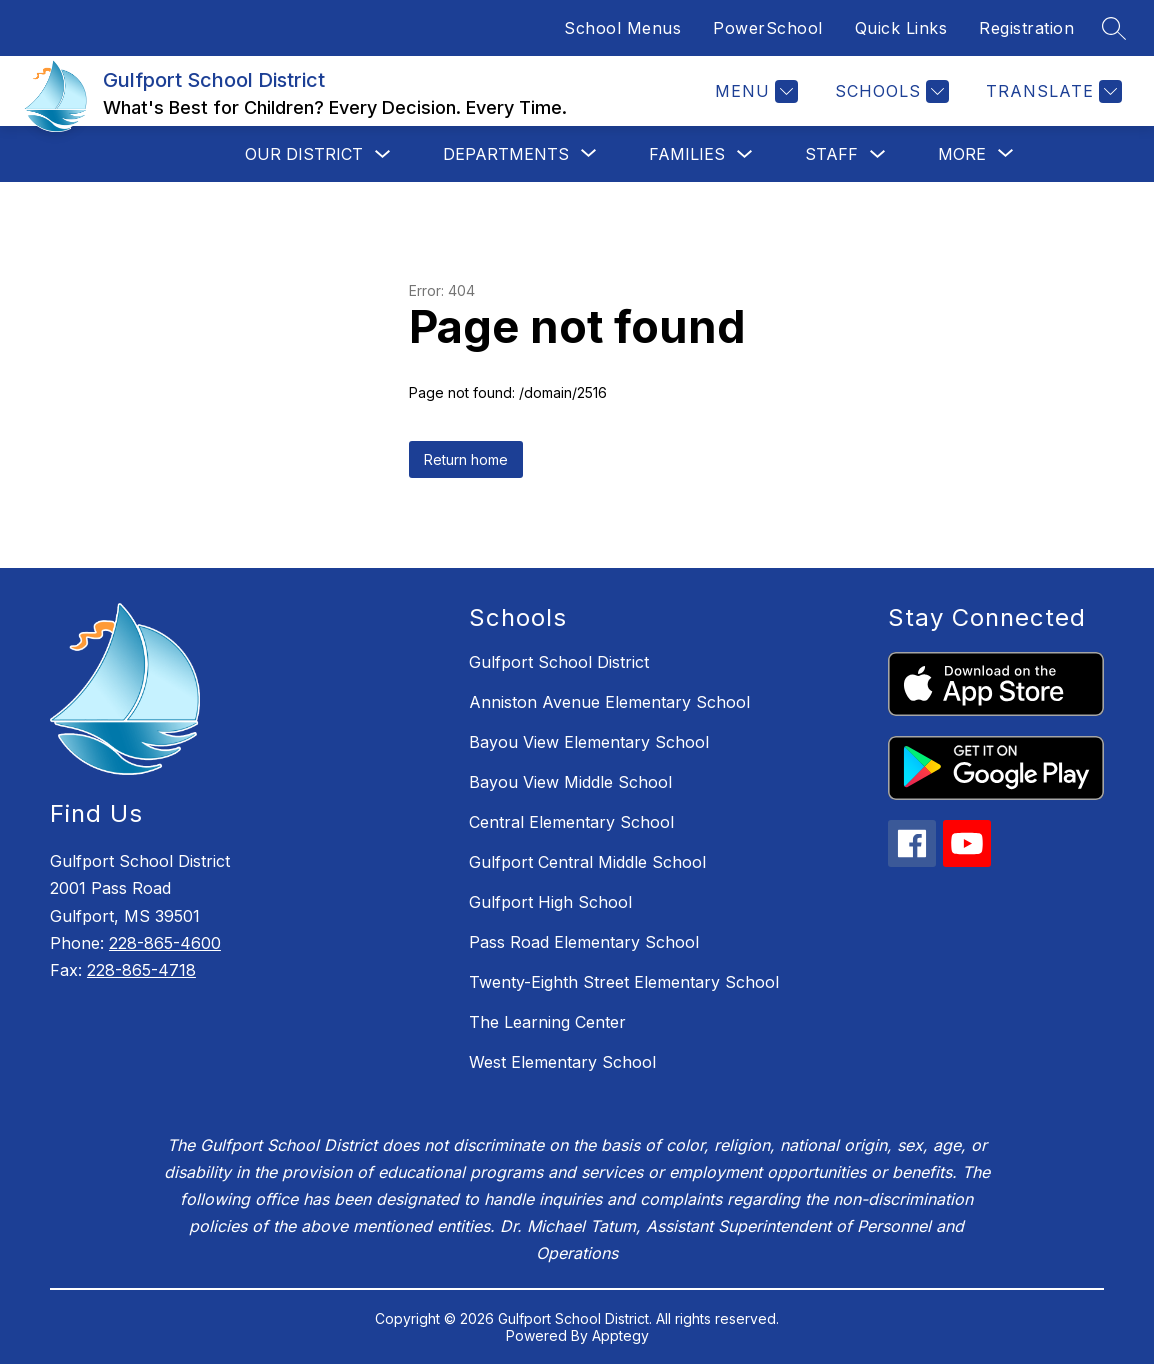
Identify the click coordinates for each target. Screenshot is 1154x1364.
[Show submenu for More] (962, 154)
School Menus (622, 28)
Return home (466, 459)
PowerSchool (768, 28)
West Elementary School (562, 1062)
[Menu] (754, 91)
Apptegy (620, 1335)
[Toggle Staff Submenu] (878, 154)
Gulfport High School (550, 902)
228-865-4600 (165, 943)
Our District (304, 154)
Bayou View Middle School (570, 782)
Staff (831, 154)
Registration (1026, 28)
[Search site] (1114, 28)
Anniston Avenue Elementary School (609, 702)
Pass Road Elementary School (584, 942)
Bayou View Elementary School (589, 742)
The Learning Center (547, 1022)
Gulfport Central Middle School (587, 862)
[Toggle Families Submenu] (745, 154)
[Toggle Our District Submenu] (383, 154)
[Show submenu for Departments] (506, 154)
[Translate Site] (1051, 91)
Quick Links (901, 28)
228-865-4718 (141, 970)
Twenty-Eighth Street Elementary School (624, 982)
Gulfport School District (559, 662)
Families (687, 154)
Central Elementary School (571, 822)
